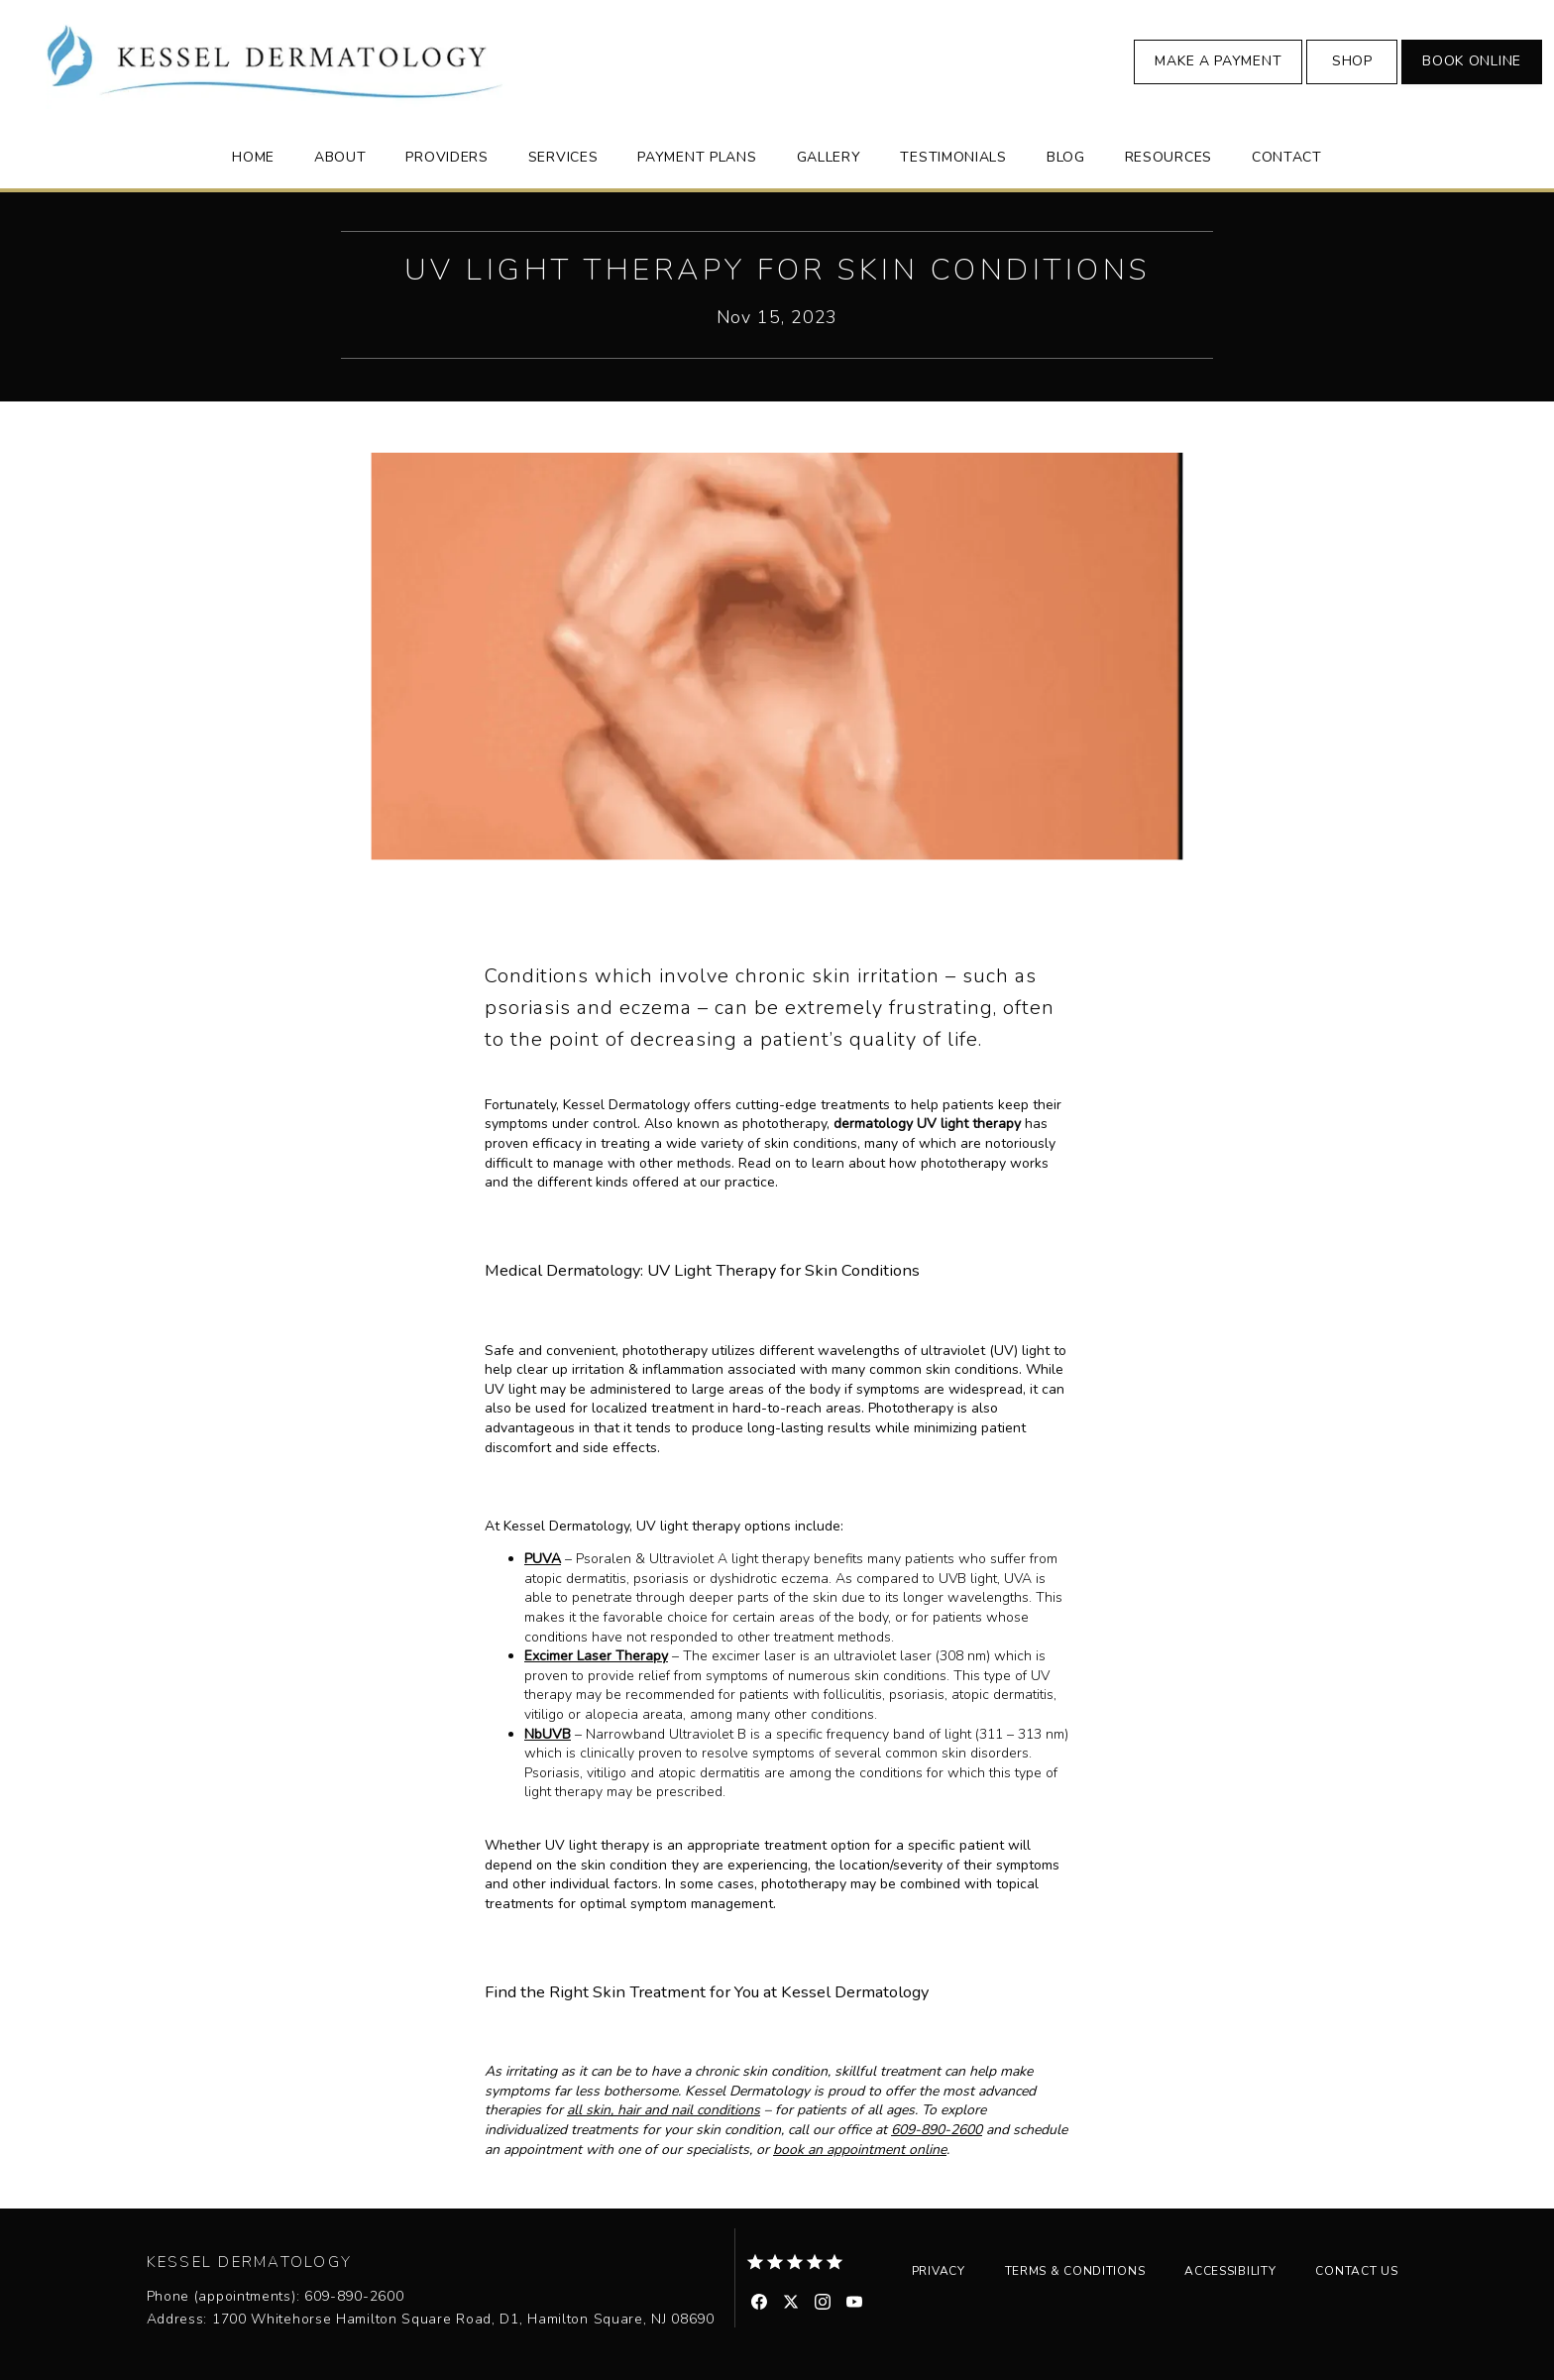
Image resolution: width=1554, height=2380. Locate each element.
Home (253, 157)
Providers (446, 157)
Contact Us (1356, 2271)
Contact (1287, 157)
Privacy (938, 2271)
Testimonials (953, 157)
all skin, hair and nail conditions (663, 2109)
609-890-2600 (936, 2129)
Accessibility (1230, 2271)
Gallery (829, 157)
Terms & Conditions (1075, 2271)
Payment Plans (696, 157)
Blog (1066, 157)
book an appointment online (859, 2149)
